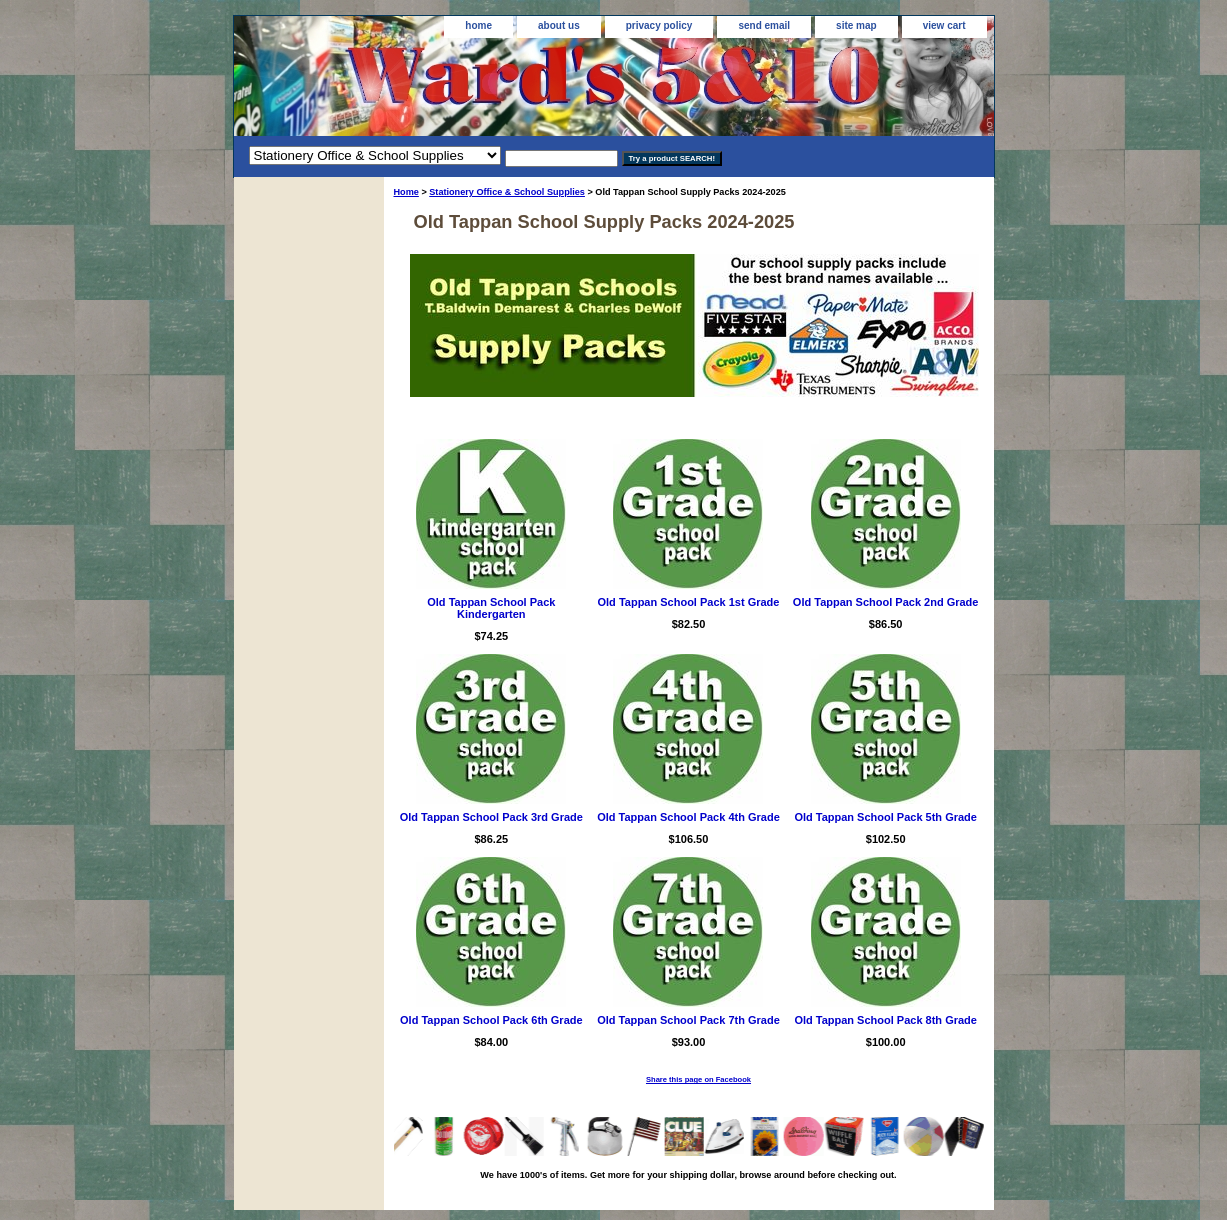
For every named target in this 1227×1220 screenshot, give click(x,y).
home (478, 25)
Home (406, 192)
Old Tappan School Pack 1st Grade (689, 602)
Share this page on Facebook (698, 1079)
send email (764, 25)
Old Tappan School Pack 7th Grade (688, 1020)
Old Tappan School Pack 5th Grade (885, 817)
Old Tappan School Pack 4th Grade (688, 817)
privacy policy (659, 25)
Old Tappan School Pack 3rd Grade (491, 817)
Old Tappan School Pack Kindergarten (491, 608)
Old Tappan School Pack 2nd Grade (886, 602)
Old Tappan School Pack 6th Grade (491, 1020)
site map (856, 25)
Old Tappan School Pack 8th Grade (885, 1020)
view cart (944, 25)
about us (559, 25)
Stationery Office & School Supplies (507, 192)
